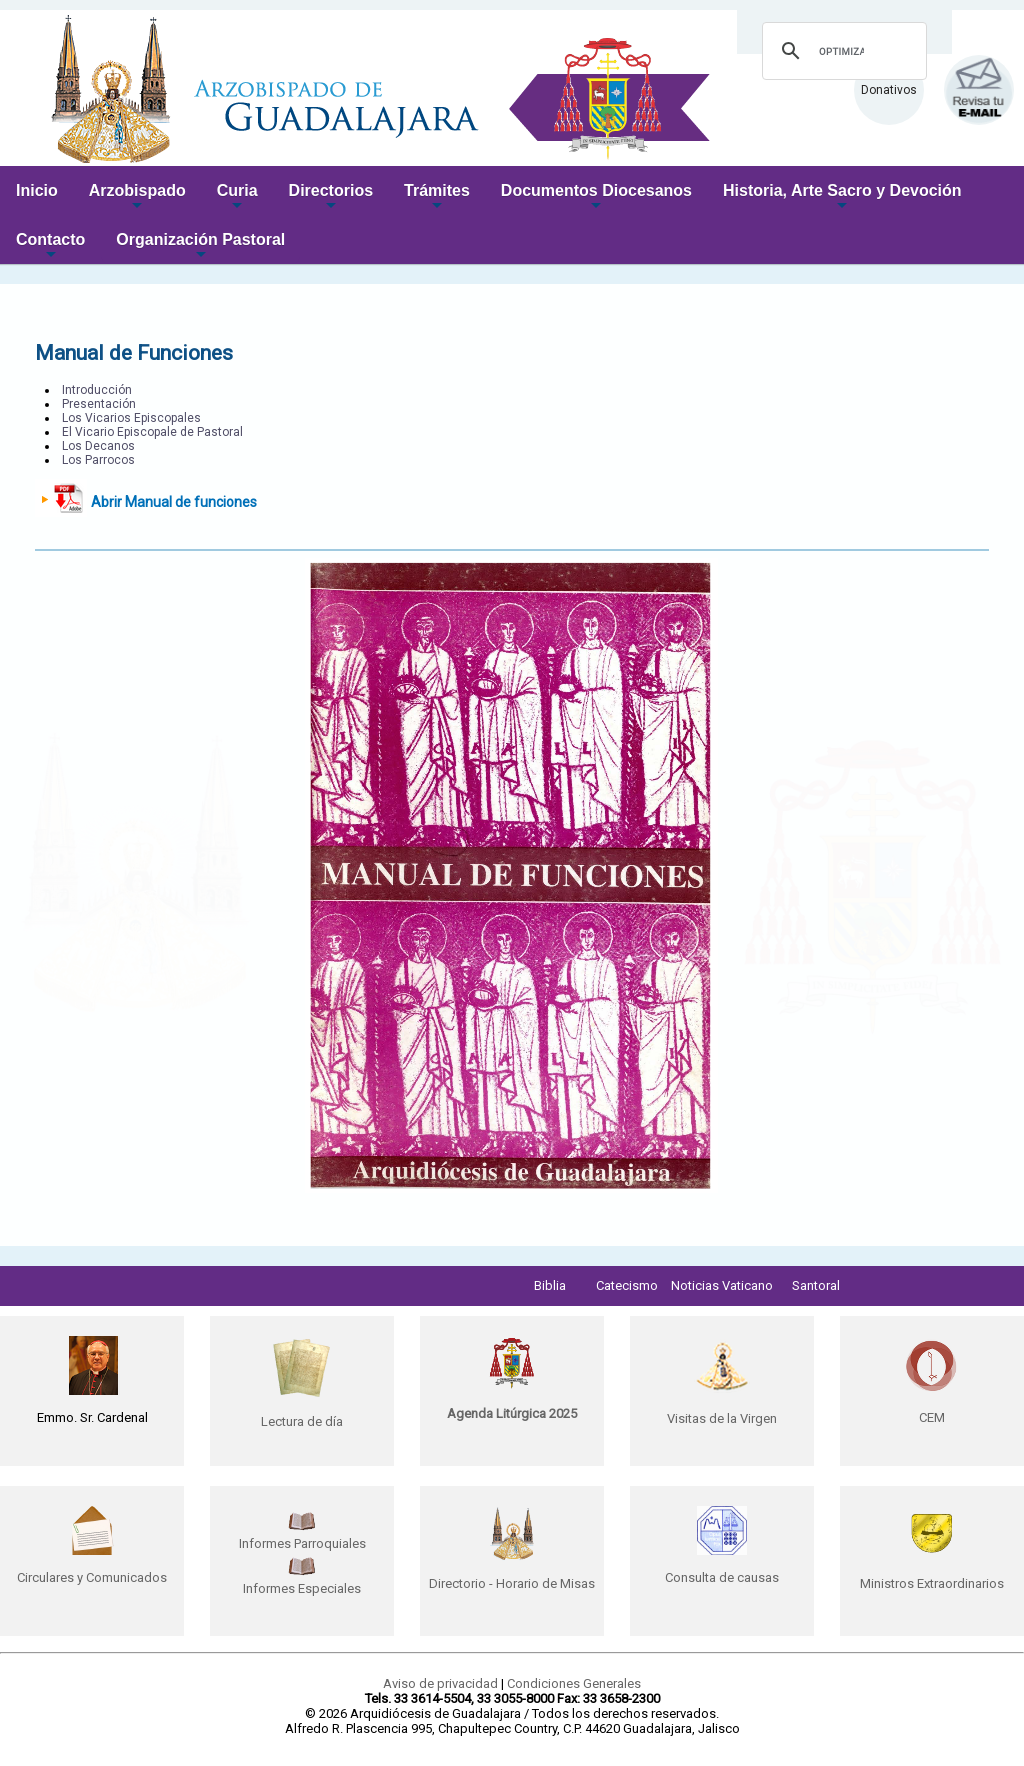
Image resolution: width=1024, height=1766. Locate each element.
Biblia (550, 1285)
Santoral (816, 1285)
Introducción (97, 390)
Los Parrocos (98, 460)
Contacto (50, 247)
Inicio (37, 190)
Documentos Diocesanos (596, 198)
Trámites (437, 198)
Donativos (889, 90)
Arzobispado (137, 198)
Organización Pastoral (200, 247)
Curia (237, 198)
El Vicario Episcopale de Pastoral (152, 432)
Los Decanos (98, 446)
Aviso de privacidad (440, 1683)
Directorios (331, 198)
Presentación (99, 404)
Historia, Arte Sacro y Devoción (842, 198)
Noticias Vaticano (722, 1285)
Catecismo (627, 1285)
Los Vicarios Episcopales (131, 418)
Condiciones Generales (574, 1683)
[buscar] (841, 51)
